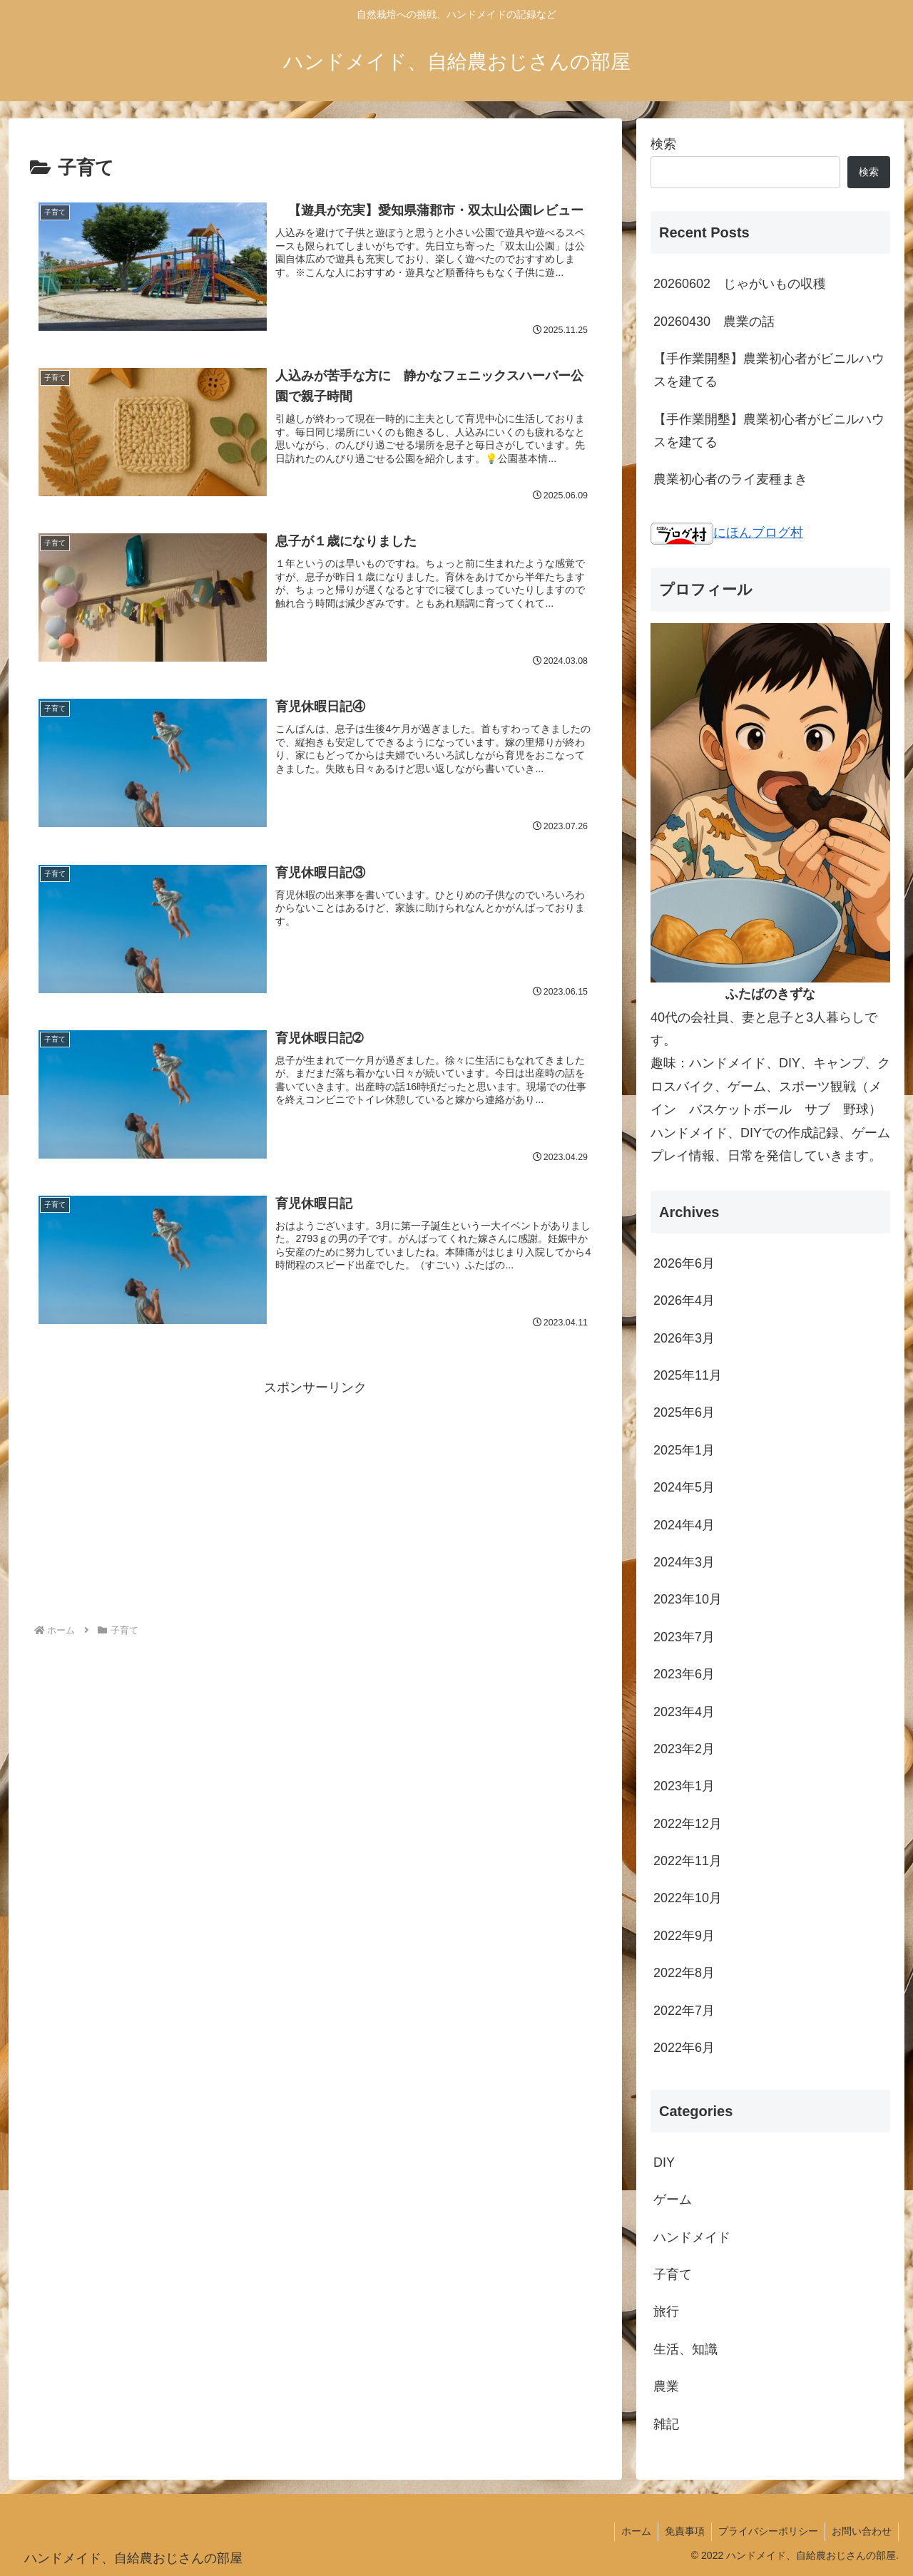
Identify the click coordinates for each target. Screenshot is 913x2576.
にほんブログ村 (727, 532)
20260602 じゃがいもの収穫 (739, 284)
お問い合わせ (861, 2531)
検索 (663, 144)
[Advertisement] (315, 1499)
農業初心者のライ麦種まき (730, 479)
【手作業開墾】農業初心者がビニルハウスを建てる (768, 370)
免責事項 (681, 2531)
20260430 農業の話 (714, 321)
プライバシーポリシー (766, 2531)
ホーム (631, 2531)
